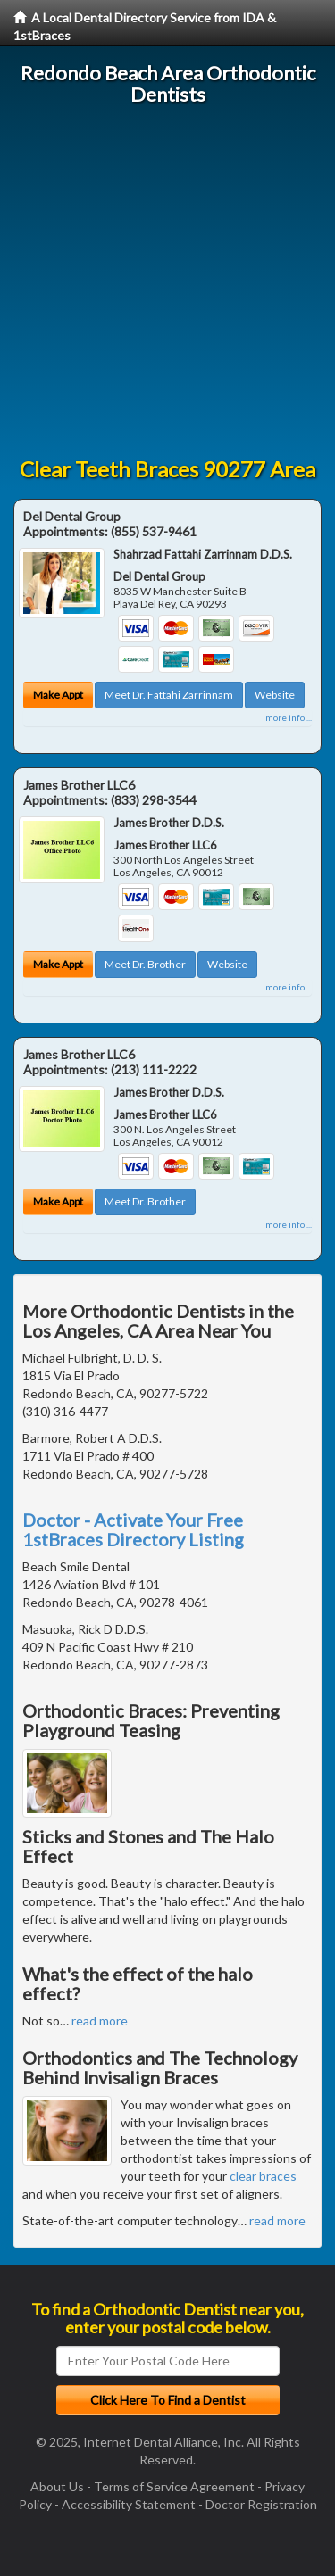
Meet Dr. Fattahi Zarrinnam (169, 694)
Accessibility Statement (129, 2504)
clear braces (263, 2175)
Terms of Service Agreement (174, 2486)
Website (275, 694)
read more (99, 2020)
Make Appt (58, 694)
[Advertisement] (167, 281)
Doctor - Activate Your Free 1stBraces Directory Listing (133, 1529)
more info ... (288, 717)
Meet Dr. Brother (145, 964)
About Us (57, 2486)
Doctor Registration (261, 2504)
